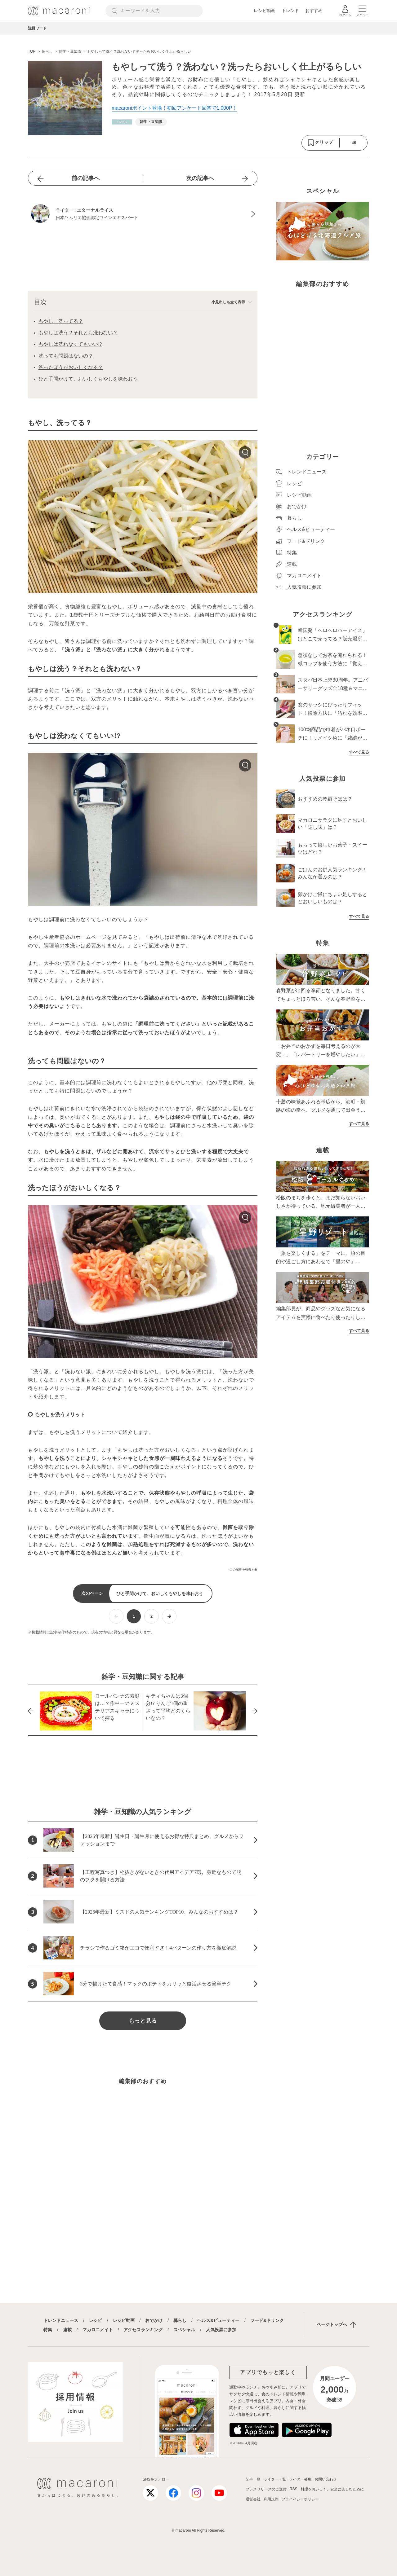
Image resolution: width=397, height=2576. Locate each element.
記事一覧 (253, 2479)
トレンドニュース (60, 2320)
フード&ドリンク (267, 2320)
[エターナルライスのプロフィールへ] (142, 214)
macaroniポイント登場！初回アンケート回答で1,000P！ (174, 108)
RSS (293, 2489)
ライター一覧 (275, 2479)
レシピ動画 (264, 10)
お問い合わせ (325, 2479)
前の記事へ (86, 178)
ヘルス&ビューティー (218, 2320)
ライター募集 (300, 2479)
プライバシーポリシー (300, 2499)
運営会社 (253, 2499)
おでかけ (154, 2320)
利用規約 (271, 2499)
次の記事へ (200, 178)
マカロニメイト (98, 2329)
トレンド (290, 10)
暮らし (179, 2320)
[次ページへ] (169, 1616)
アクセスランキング (143, 2329)
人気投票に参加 (221, 2329)
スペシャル (184, 2329)
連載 (67, 2329)
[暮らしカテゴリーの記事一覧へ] (122, 122)
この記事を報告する (243, 1569)
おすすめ (314, 10)
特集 (47, 2329)
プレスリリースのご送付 (266, 2489)
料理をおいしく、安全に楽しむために (332, 2489)
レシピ (95, 2320)
